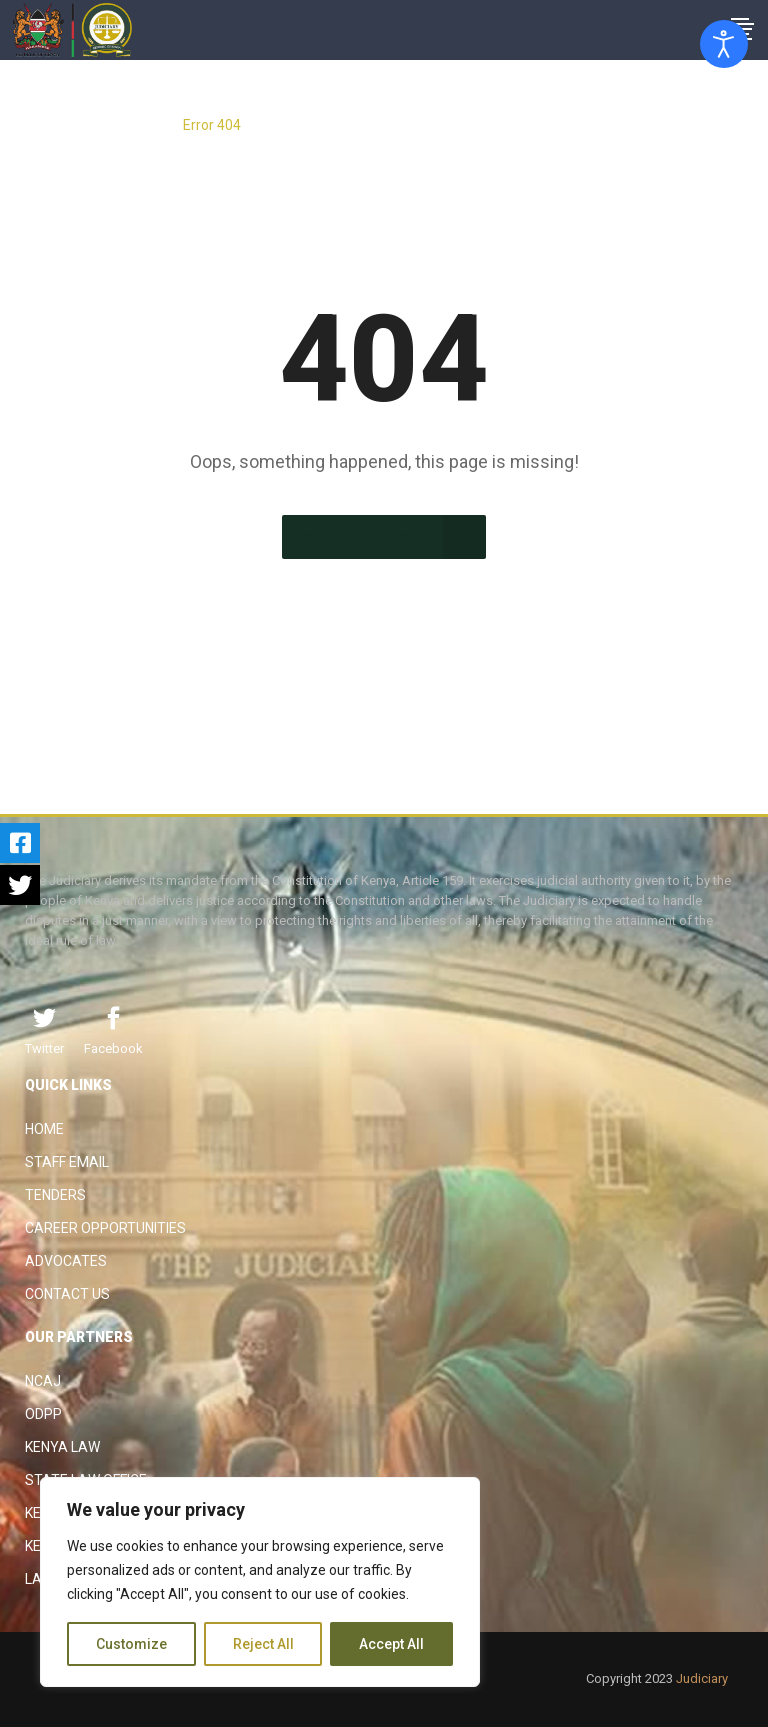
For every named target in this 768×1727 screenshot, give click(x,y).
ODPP (43, 1414)
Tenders (55, 1195)
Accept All (391, 1644)
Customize (131, 1644)
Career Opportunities (105, 1228)
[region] (260, 1582)
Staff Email (67, 1162)
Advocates (66, 1261)
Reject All (263, 1644)
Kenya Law (62, 1447)
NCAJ (43, 1381)
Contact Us (67, 1294)
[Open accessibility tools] (724, 44)
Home (44, 1129)
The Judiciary (126, 125)
